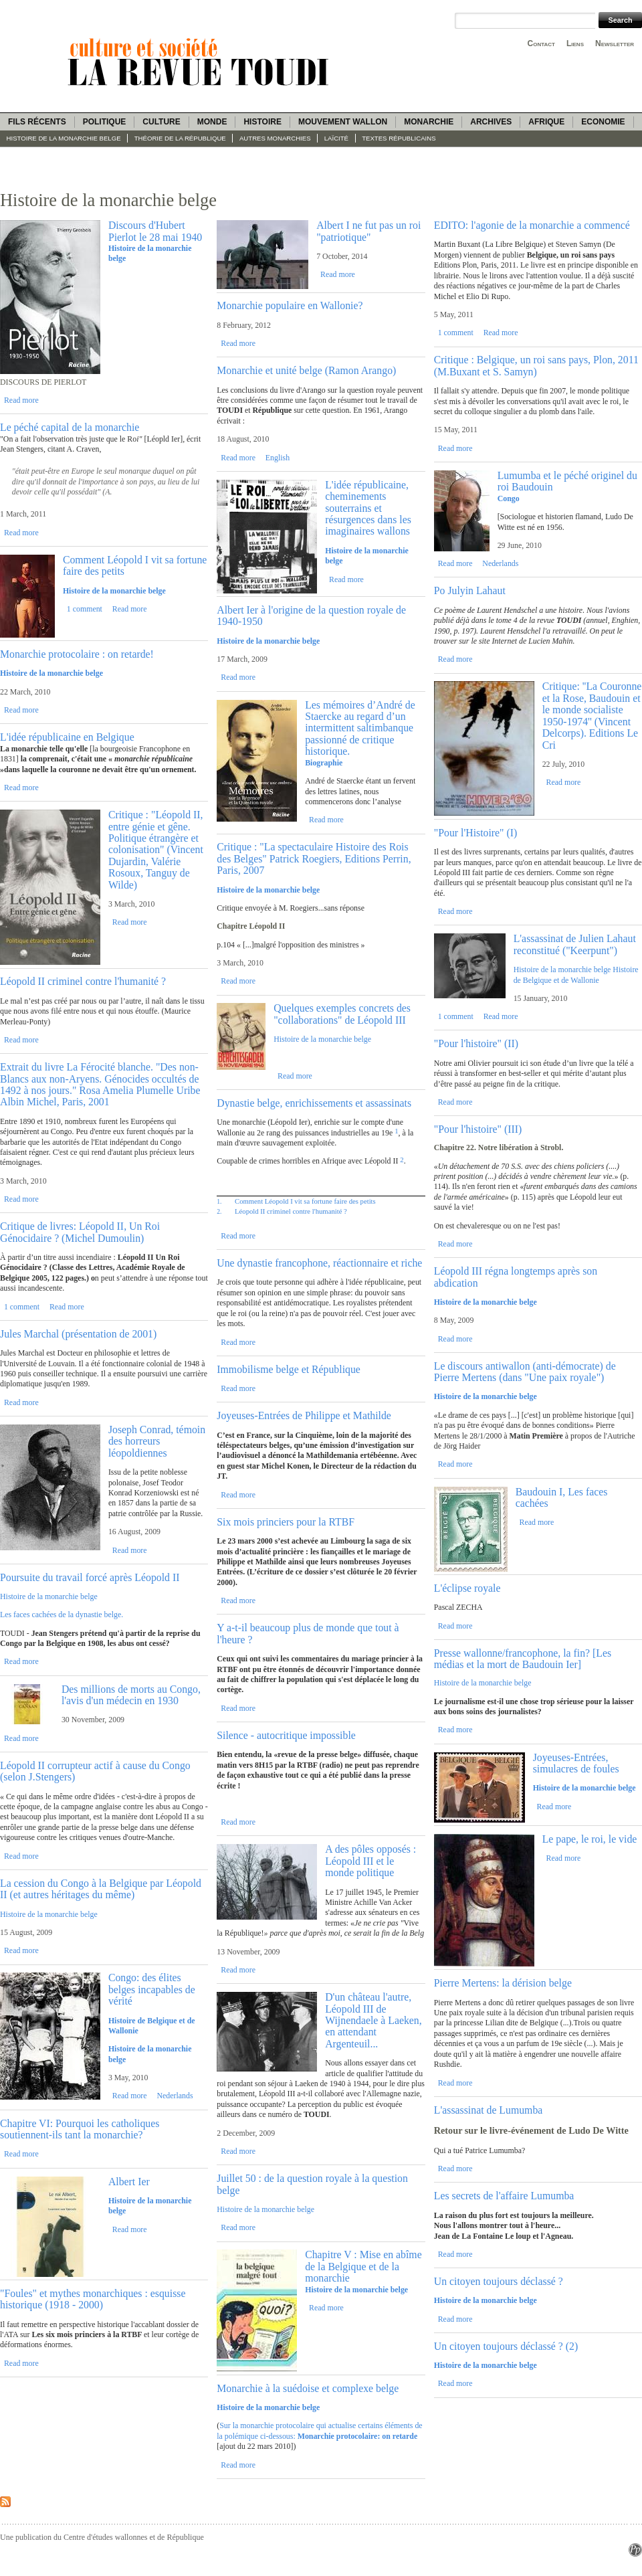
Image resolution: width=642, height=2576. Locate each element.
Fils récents (37, 121)
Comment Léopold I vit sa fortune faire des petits (305, 1201)
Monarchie (428, 121)
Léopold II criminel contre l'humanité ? (83, 981)
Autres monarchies (275, 138)
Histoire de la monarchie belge (64, 138)
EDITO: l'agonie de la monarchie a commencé (532, 225)
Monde (212, 121)
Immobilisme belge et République (288, 1369)
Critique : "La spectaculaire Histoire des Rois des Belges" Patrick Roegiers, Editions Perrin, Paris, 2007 (314, 858)
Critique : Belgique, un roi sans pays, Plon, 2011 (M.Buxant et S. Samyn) (536, 365)
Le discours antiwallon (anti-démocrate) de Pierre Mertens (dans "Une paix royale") (525, 1371)
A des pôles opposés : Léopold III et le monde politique (370, 1860)
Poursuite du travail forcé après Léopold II (89, 1577)
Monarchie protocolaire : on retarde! (77, 654)
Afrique (546, 121)
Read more (21, 400)
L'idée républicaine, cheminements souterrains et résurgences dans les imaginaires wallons (368, 508)
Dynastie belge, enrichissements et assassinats (314, 1103)
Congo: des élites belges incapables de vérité (151, 1989)
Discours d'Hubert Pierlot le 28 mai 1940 (155, 230)
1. (219, 1201)
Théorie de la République (180, 138)
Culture (161, 121)
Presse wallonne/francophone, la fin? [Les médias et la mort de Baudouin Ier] (522, 1658)
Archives (491, 121)
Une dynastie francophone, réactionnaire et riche (319, 1263)
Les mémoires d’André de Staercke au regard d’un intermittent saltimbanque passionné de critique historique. (360, 728)
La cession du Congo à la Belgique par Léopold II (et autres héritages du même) (100, 1888)
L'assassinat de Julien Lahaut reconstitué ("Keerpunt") (575, 944)
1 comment (84, 609)
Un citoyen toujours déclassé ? (498, 2281)
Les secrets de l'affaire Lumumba (504, 2195)
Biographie (323, 762)
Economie (603, 121)
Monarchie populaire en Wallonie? (289, 305)
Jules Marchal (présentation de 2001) (78, 1334)
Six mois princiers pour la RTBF (285, 1522)
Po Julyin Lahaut (470, 590)
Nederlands (174, 2095)
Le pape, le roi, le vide (589, 1839)
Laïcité (336, 138)
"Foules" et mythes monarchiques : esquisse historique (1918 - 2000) (92, 2299)
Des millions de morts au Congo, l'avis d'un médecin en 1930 (131, 1694)
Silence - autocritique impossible (286, 1735)
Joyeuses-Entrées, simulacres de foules (576, 1763)
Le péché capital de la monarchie (69, 427)
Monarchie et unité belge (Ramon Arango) (306, 370)
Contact (541, 43)
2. (219, 1211)
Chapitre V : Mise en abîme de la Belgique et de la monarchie (363, 2266)
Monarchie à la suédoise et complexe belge (308, 2388)
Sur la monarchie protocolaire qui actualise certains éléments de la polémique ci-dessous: (319, 2430)
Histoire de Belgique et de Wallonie (576, 974)
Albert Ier (129, 2181)
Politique (104, 121)
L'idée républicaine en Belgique (67, 737)
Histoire (262, 121)
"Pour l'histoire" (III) (478, 1129)
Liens (575, 43)
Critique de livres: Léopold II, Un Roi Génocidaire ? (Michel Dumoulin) (80, 1231)
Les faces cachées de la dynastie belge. (61, 1614)
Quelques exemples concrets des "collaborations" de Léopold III (342, 1013)
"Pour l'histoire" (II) (476, 1043)
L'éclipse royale (467, 1588)
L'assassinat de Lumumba (488, 2110)
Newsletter (614, 43)
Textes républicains (398, 138)
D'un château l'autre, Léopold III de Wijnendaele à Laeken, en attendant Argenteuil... (373, 2020)
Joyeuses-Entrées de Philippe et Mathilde (304, 1415)
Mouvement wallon (342, 121)
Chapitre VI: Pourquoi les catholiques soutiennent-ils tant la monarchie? (79, 2129)
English (277, 457)
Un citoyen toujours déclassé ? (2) (506, 2346)
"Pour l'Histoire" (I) (476, 832)
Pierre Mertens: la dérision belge (503, 1983)
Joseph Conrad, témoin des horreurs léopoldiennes (156, 1441)
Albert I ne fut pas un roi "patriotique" (368, 230)
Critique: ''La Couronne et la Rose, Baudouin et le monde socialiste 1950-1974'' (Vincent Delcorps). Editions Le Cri (592, 715)
